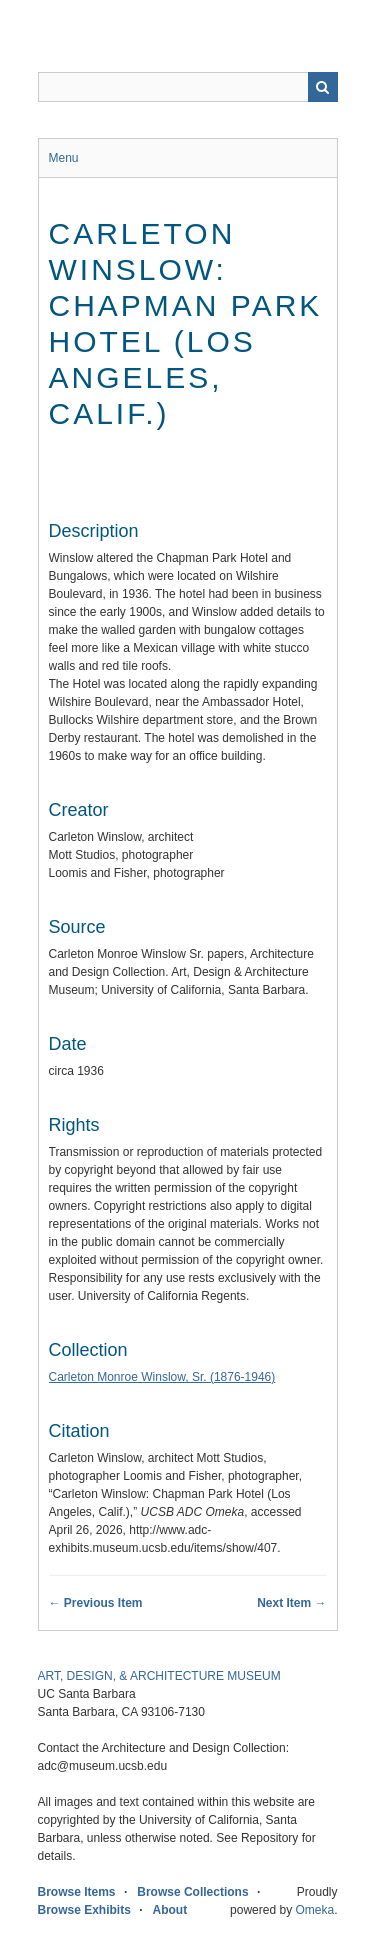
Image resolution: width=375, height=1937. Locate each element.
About (170, 1910)
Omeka (314, 1910)
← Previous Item (96, 1603)
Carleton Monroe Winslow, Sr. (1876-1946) (162, 1377)
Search (323, 87)
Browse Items (77, 1892)
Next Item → (291, 1603)
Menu (64, 158)
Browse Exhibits (84, 1910)
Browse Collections (192, 1892)
